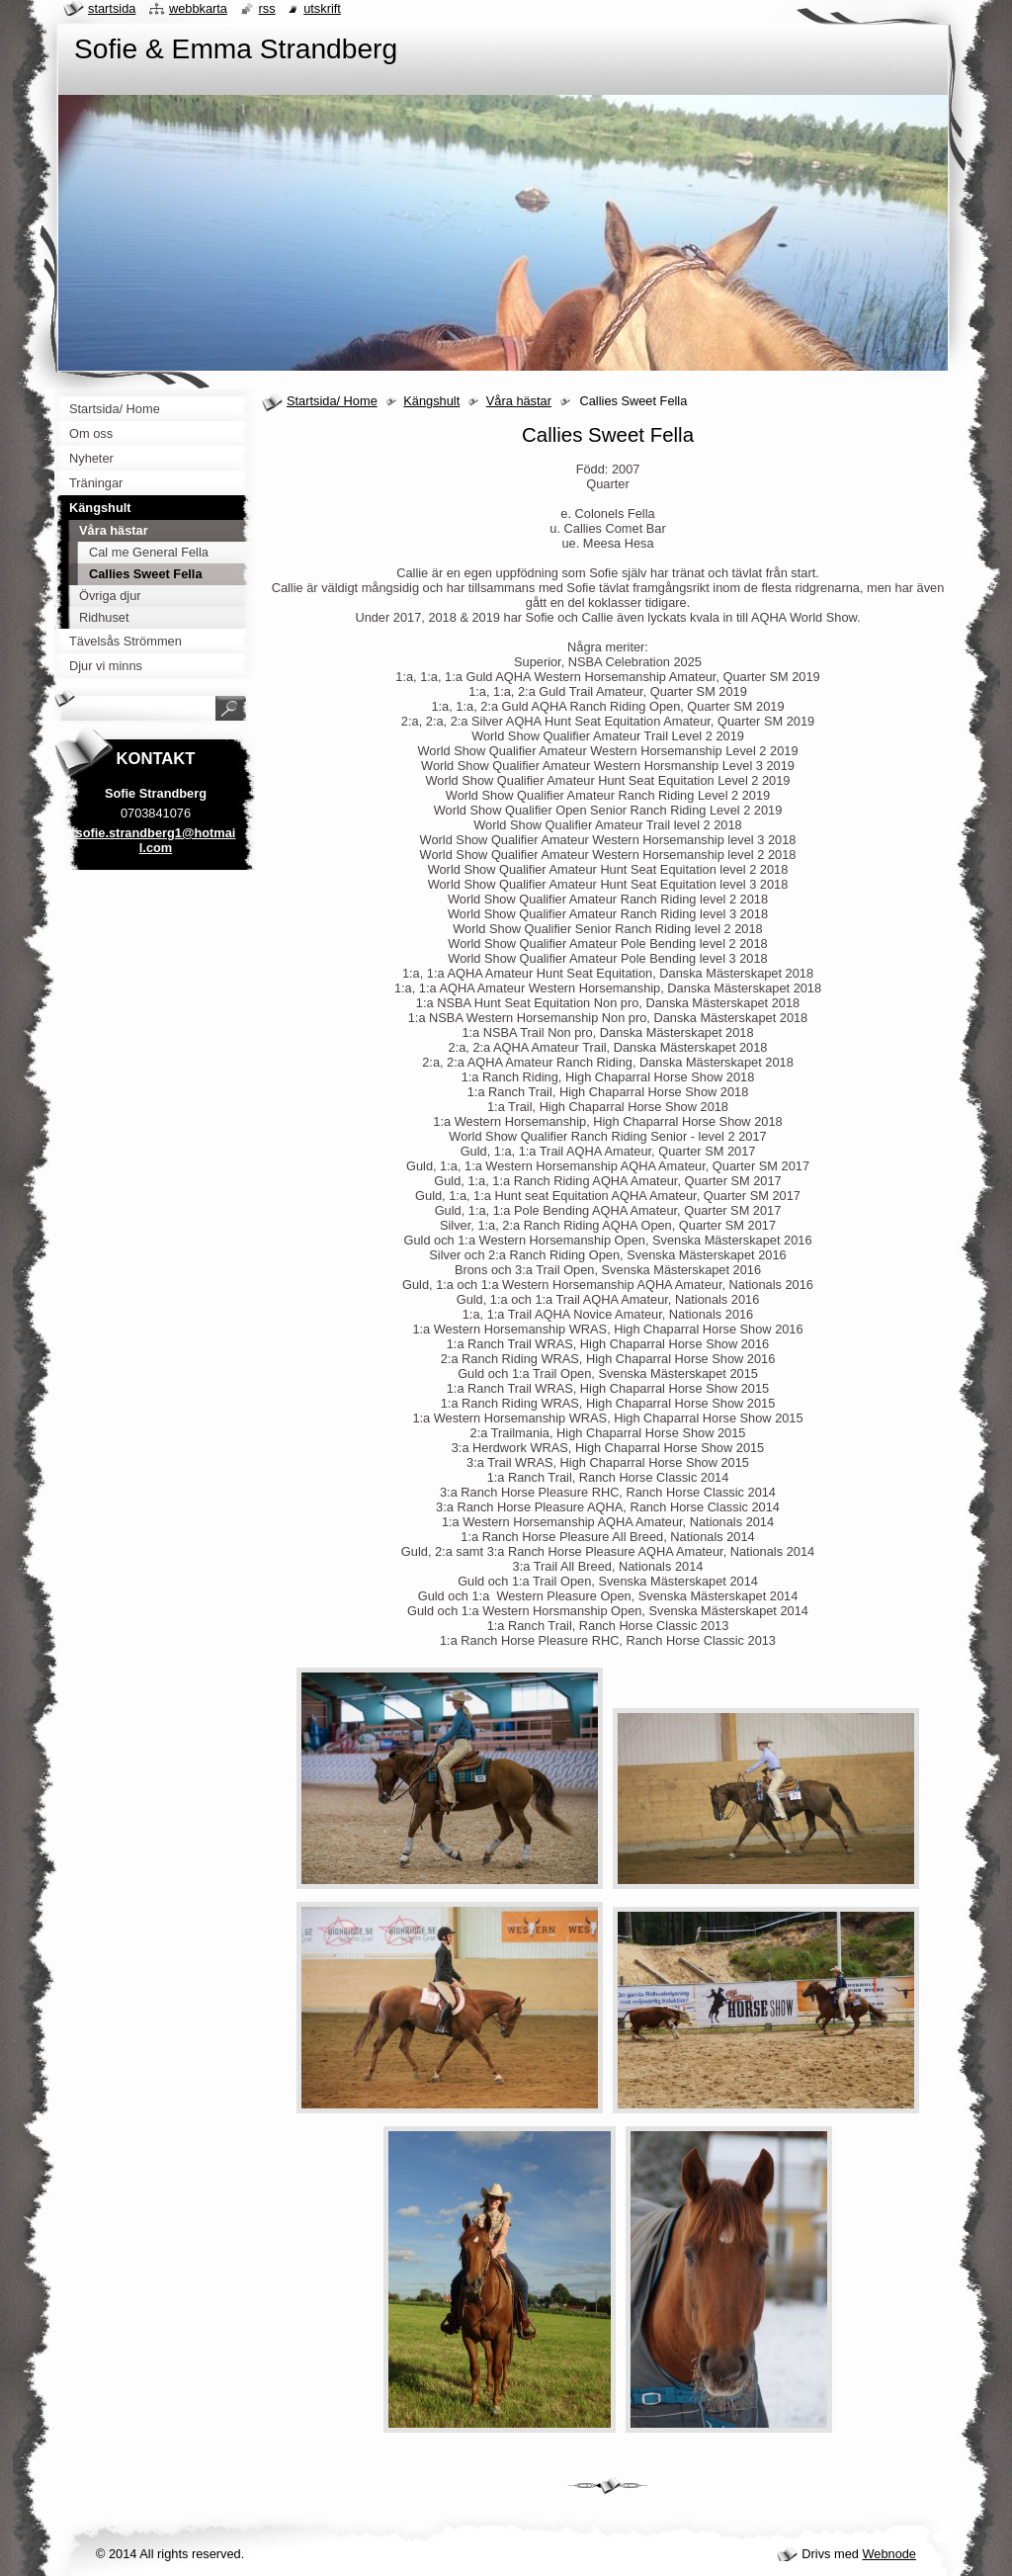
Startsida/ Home (332, 400)
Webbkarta (198, 8)
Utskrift (322, 8)
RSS (267, 8)
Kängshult (431, 400)
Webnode (889, 2553)
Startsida (111, 8)
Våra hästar (518, 400)
